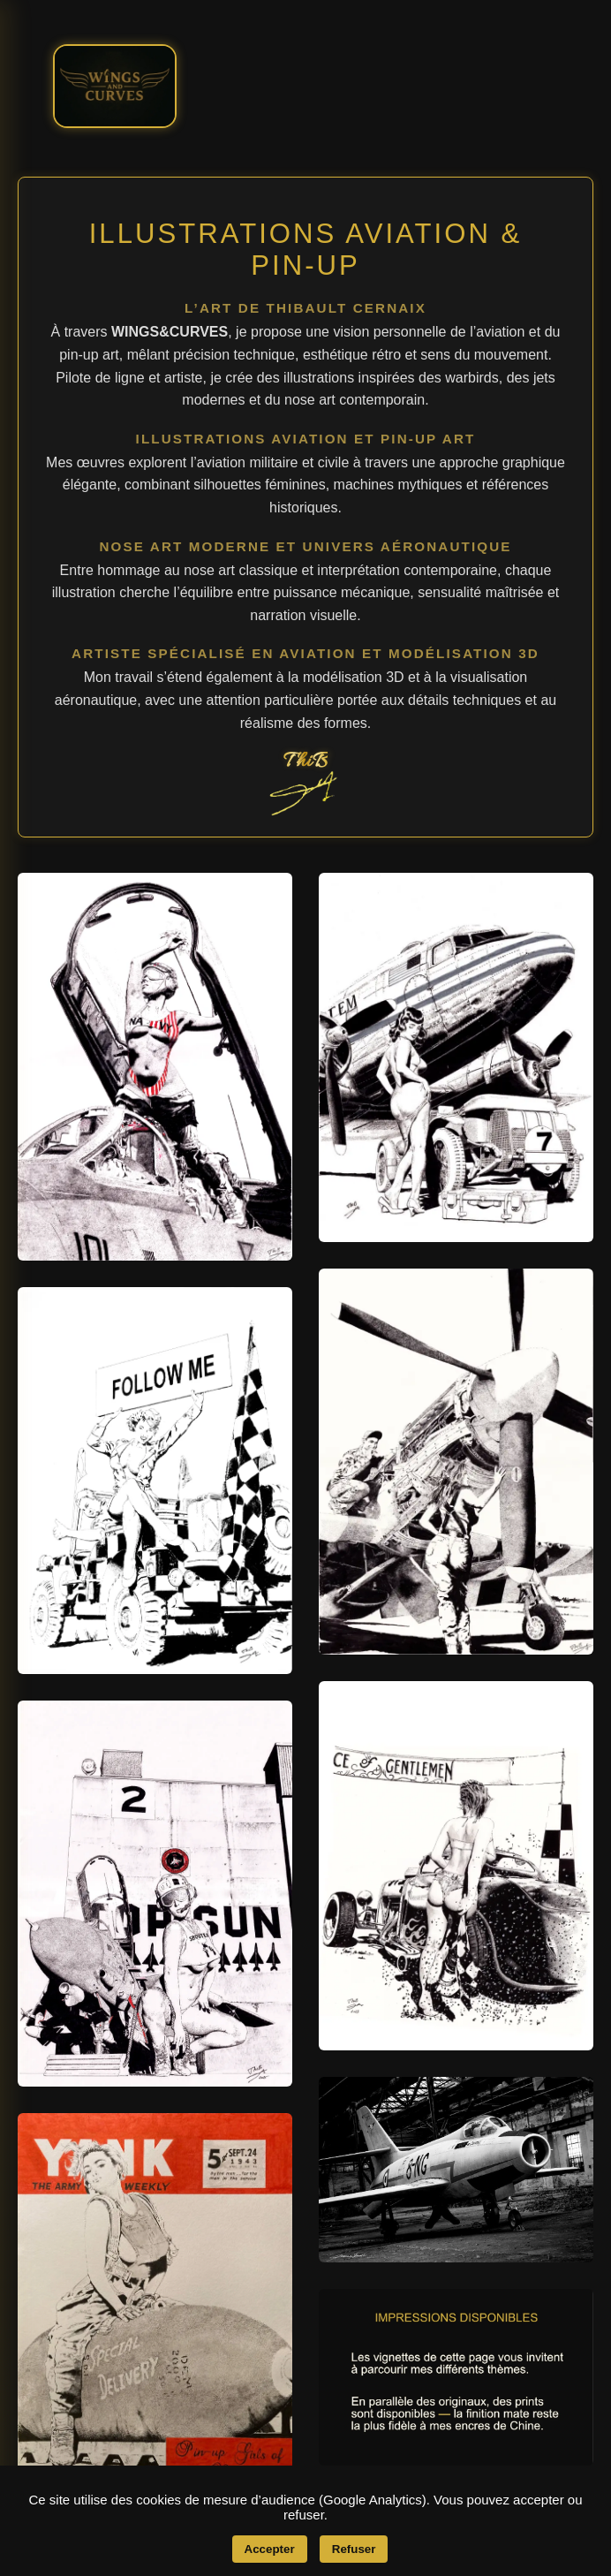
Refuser (354, 2549)
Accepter (270, 2549)
